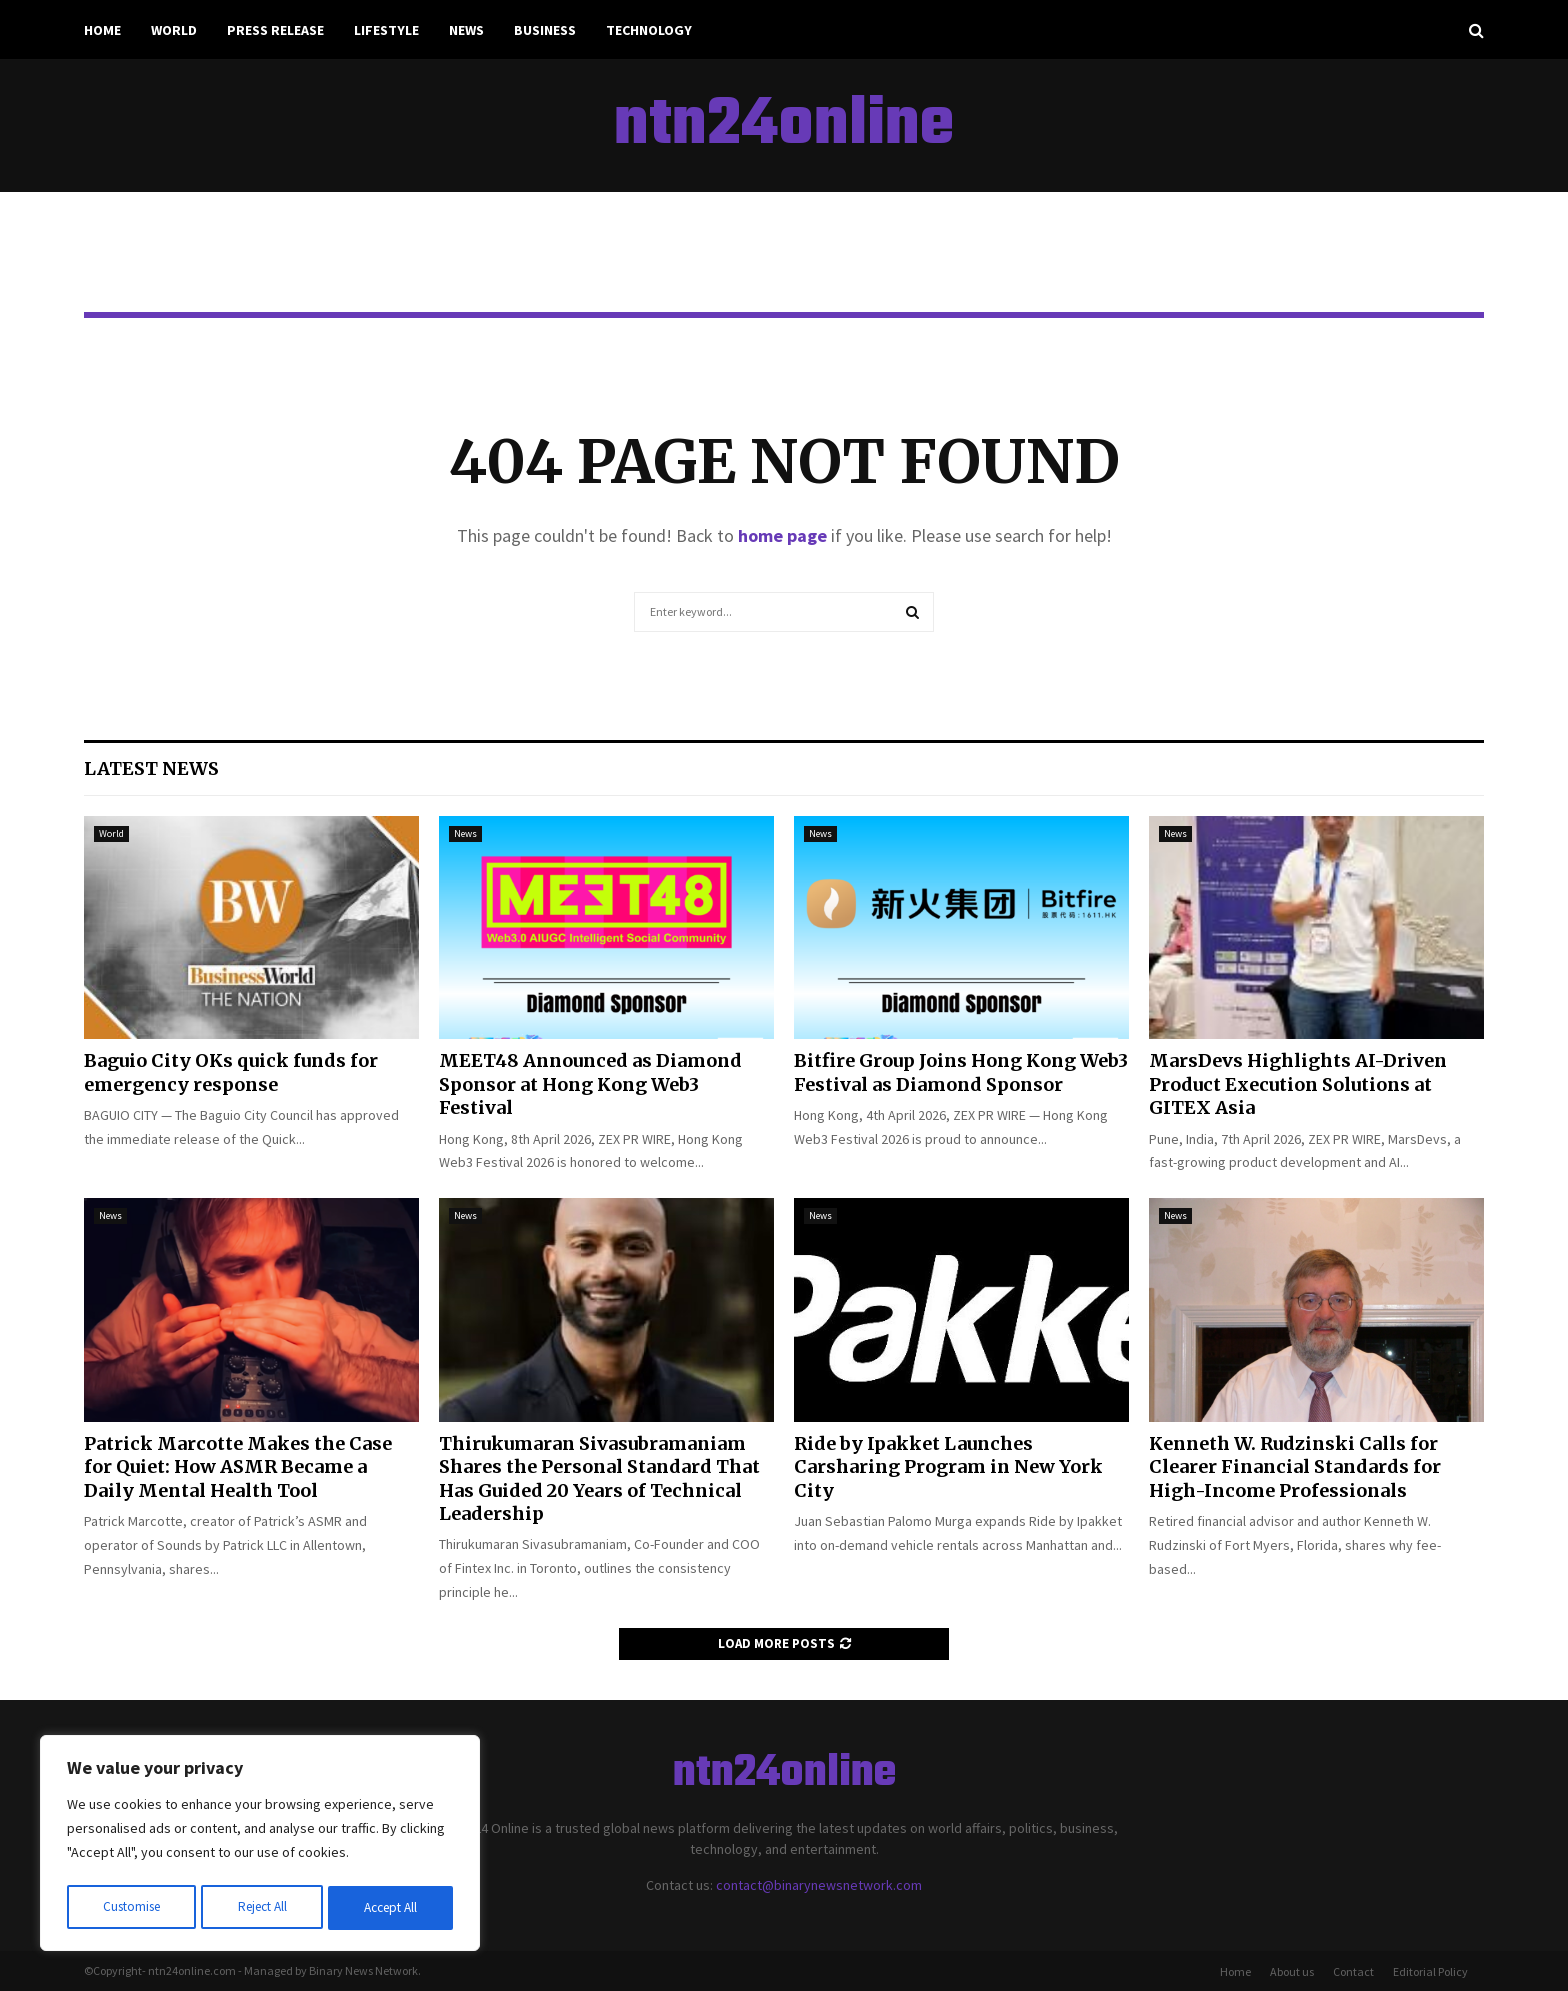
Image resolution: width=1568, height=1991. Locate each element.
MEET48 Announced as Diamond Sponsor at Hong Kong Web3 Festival (590, 1084)
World (174, 30)
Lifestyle (386, 30)
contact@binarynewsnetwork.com (819, 1885)
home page (782, 535)
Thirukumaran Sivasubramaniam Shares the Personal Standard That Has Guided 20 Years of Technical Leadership (599, 1478)
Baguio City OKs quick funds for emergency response (231, 1072)
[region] (260, 1846)
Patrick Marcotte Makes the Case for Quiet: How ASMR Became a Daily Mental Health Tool (238, 1467)
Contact (1353, 1971)
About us (1292, 1971)
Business (545, 30)
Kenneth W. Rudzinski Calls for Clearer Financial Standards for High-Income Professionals (1295, 1467)
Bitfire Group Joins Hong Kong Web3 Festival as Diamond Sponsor (961, 1072)
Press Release (275, 30)
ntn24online (784, 126)
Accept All (391, 1908)
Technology (649, 30)
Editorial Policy (1430, 1971)
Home (102, 30)
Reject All (262, 1908)
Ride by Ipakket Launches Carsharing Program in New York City (948, 1467)
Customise (131, 1908)
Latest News (151, 768)
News (466, 30)
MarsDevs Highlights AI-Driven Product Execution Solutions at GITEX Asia (1298, 1084)
